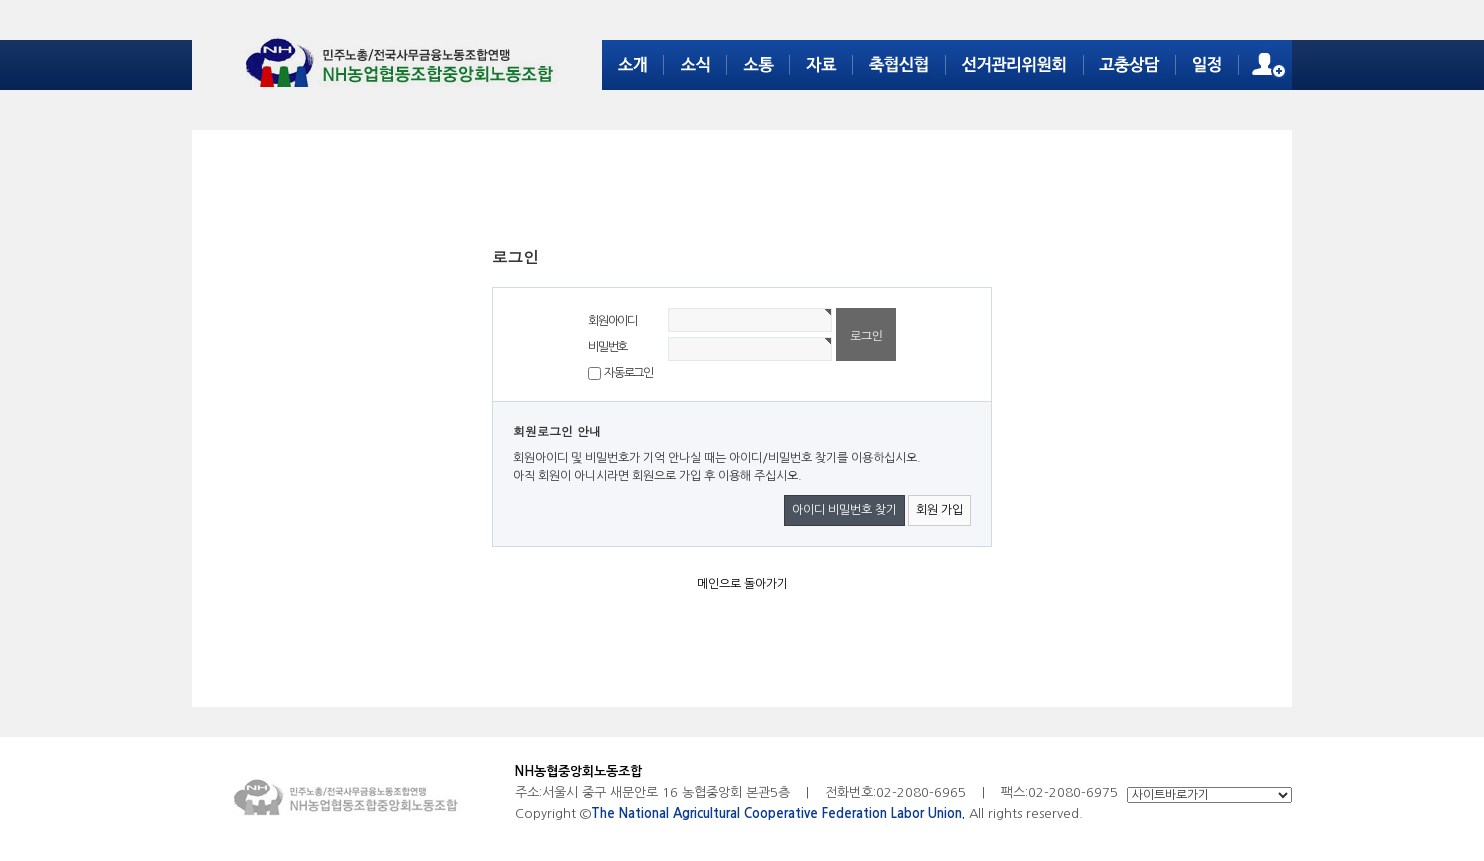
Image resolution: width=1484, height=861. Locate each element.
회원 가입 (939, 510)
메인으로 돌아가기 (742, 584)
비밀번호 (607, 347)
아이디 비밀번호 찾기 (844, 510)
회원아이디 (612, 321)
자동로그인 (628, 373)
